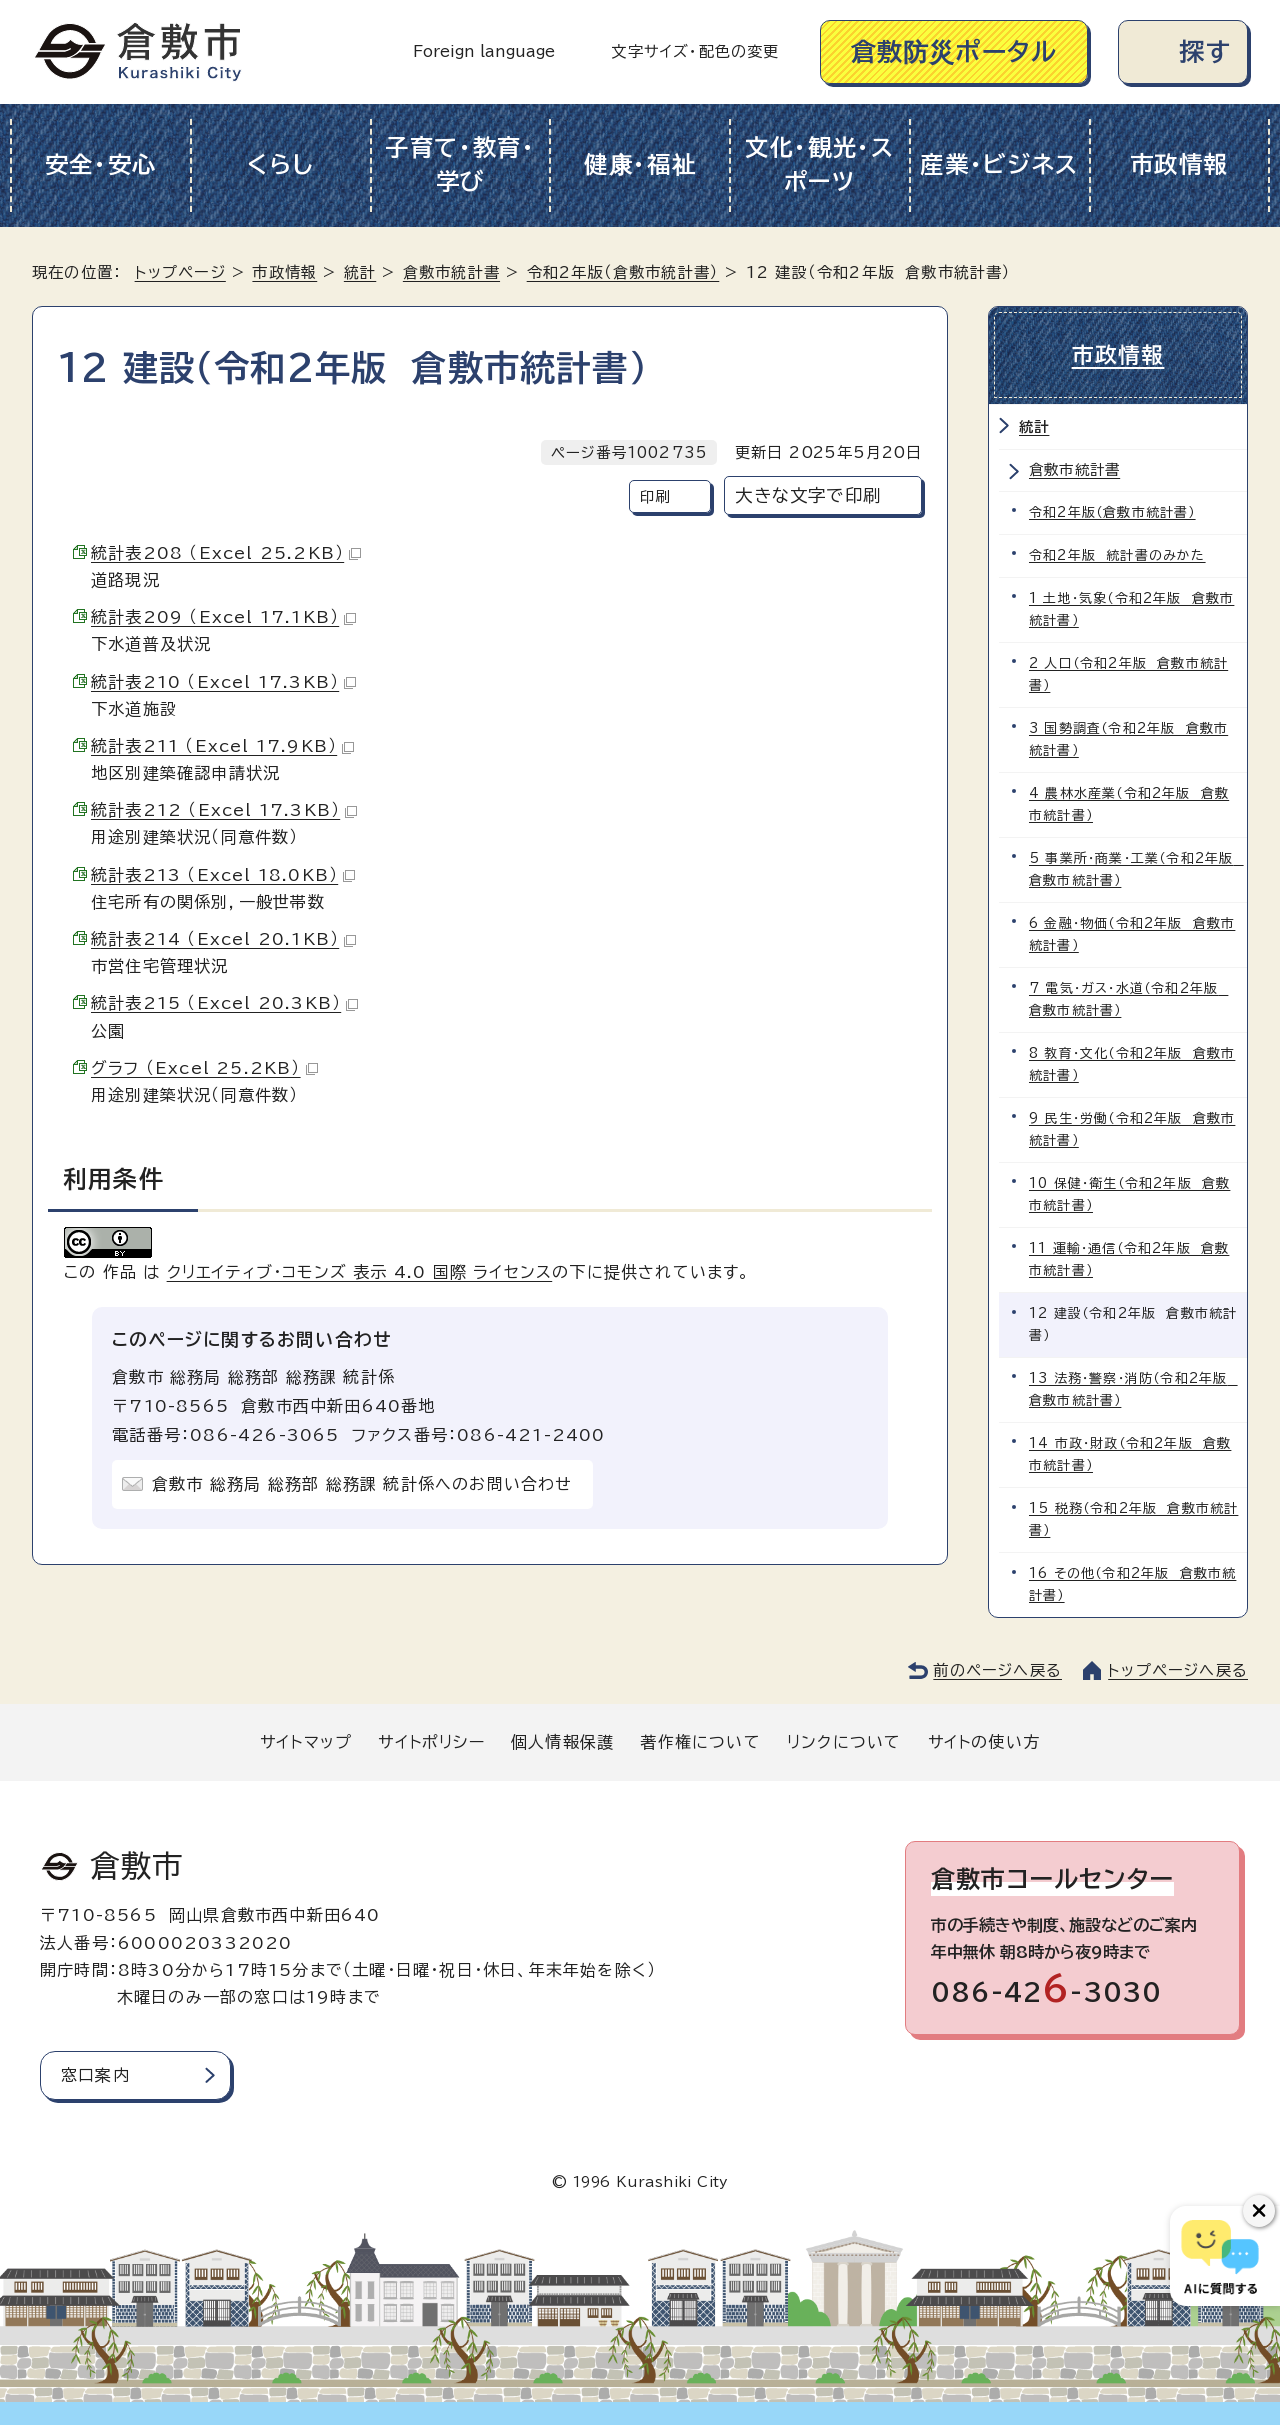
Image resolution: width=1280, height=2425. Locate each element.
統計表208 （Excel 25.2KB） (226, 553)
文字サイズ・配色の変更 (695, 51)
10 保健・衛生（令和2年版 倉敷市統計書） (1129, 1194)
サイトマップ (306, 1742)
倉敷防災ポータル (954, 51)
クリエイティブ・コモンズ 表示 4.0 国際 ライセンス (360, 1272)
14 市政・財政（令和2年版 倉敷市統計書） (1130, 1454)
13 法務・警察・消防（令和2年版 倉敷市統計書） (1133, 1389)
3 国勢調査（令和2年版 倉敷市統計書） (1128, 739)
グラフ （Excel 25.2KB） (204, 1068)
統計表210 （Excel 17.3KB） (223, 682)
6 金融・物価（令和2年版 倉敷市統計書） (1132, 934)
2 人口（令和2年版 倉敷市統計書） (1128, 674)
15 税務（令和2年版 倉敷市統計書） (1133, 1519)
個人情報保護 (562, 1742)
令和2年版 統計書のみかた (1117, 555)
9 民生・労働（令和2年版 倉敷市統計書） (1132, 1129)
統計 (360, 272)
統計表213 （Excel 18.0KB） (223, 875)
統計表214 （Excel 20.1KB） (223, 939)
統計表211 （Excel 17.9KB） (222, 746)
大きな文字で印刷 (808, 495)
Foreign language (484, 51)
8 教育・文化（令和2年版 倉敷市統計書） (1132, 1064)
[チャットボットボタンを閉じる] (1259, 2211)
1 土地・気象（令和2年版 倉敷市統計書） (1131, 609)
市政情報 (1179, 164)
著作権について (700, 1742)
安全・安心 (101, 164)
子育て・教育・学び (460, 165)
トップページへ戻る (1178, 1670)
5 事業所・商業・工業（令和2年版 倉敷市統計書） (1136, 869)
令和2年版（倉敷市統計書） (623, 272)
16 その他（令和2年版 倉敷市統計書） (1132, 1584)
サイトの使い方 (984, 1742)
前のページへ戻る (997, 1670)
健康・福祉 (640, 164)
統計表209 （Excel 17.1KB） (223, 617)
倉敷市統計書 (451, 272)
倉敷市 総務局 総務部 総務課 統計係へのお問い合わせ (362, 1484)
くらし (280, 164)
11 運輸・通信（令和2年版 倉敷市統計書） (1129, 1259)
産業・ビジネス (999, 164)
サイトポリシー (431, 1742)
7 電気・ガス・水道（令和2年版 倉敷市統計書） (1128, 999)
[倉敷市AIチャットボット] (1220, 2256)
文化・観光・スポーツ (820, 165)
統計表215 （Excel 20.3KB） (224, 1003)
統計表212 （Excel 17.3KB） (224, 810)
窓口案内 (95, 2075)
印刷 (655, 496)
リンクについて (844, 1742)
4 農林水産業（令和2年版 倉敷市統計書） (1129, 804)
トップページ (180, 272)
